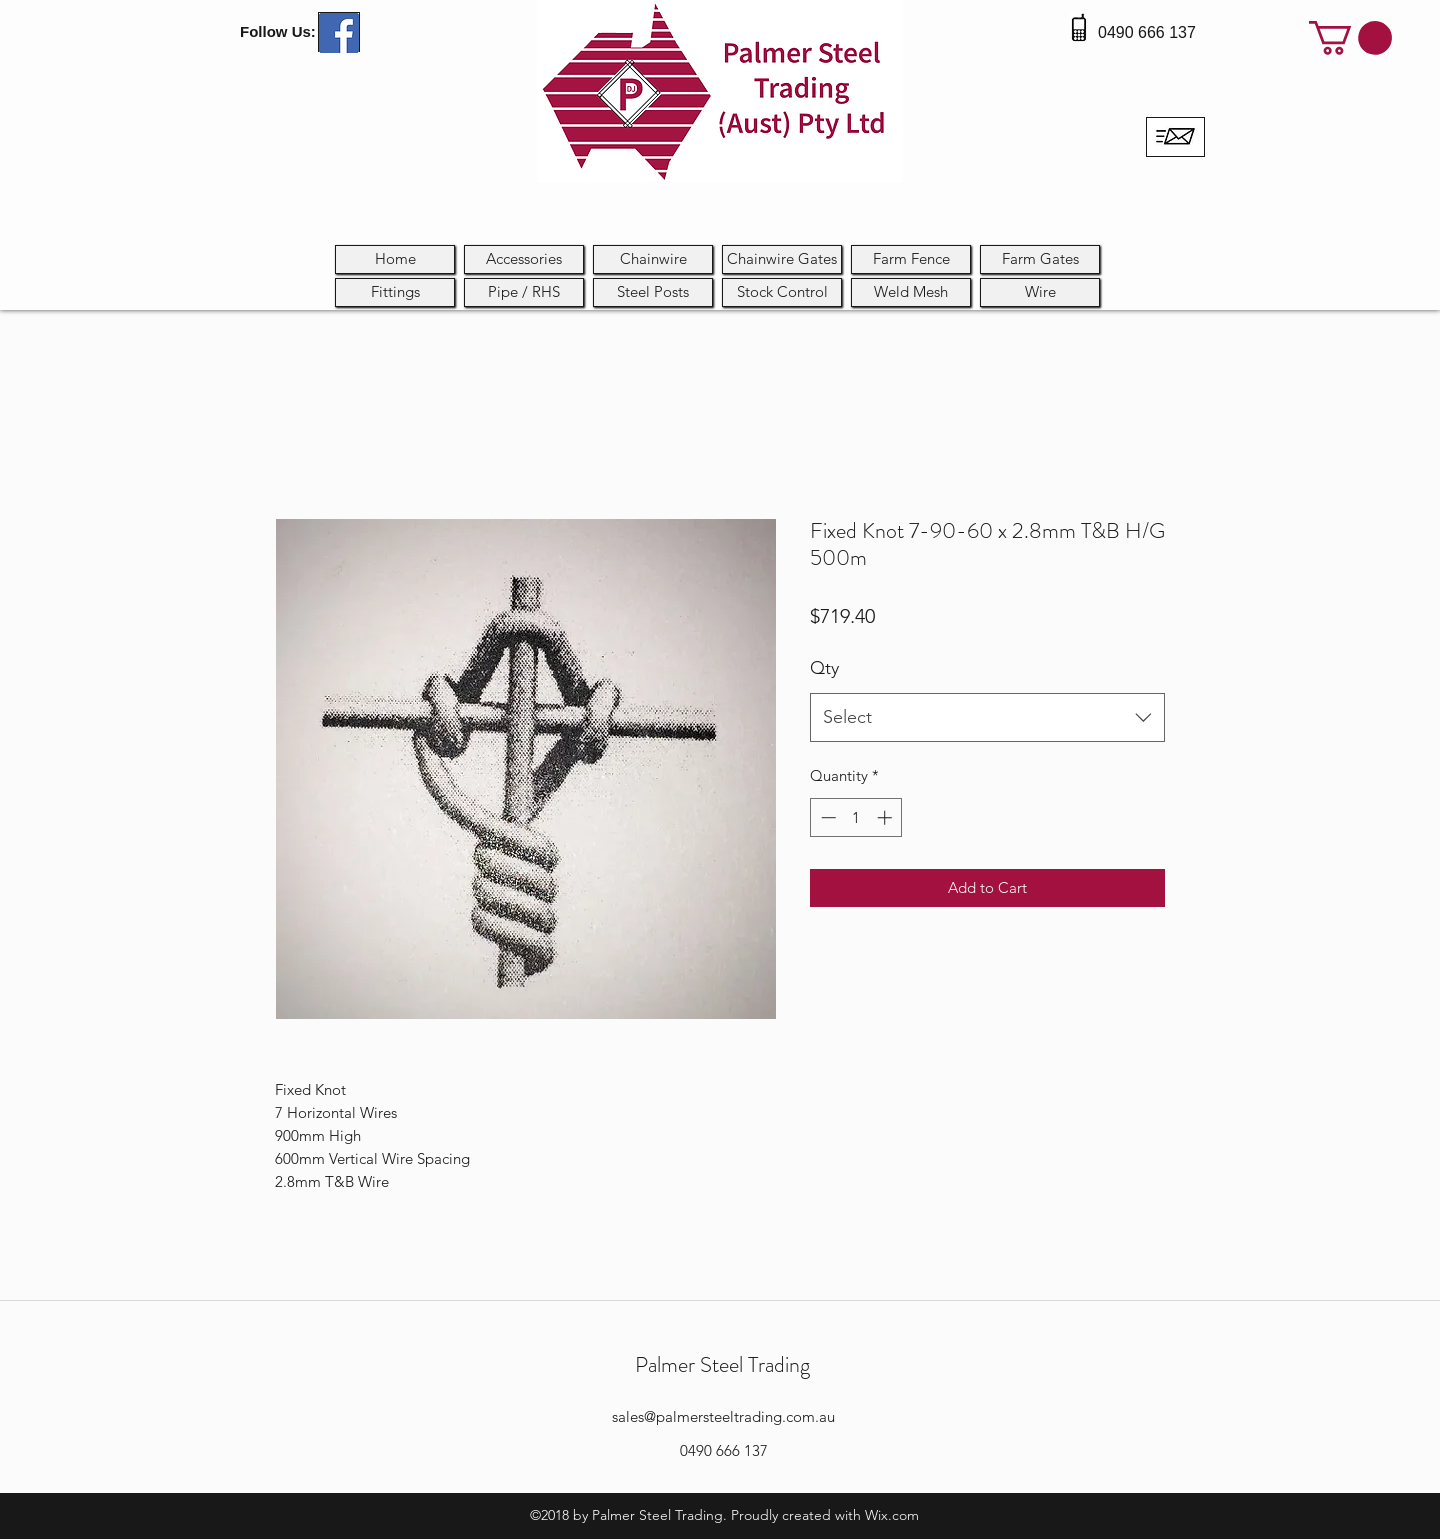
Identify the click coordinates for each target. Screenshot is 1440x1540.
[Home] (395, 259)
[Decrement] (826, 817)
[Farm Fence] (911, 259)
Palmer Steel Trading (722, 1364)
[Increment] (886, 817)
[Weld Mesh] (911, 292)
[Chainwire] (653, 259)
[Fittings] (395, 292)
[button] (1350, 38)
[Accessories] (524, 259)
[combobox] (987, 718)
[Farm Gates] (1040, 259)
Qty (824, 668)
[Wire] (1040, 292)
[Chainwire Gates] (782, 259)
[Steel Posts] (653, 292)
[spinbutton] (856, 817)
